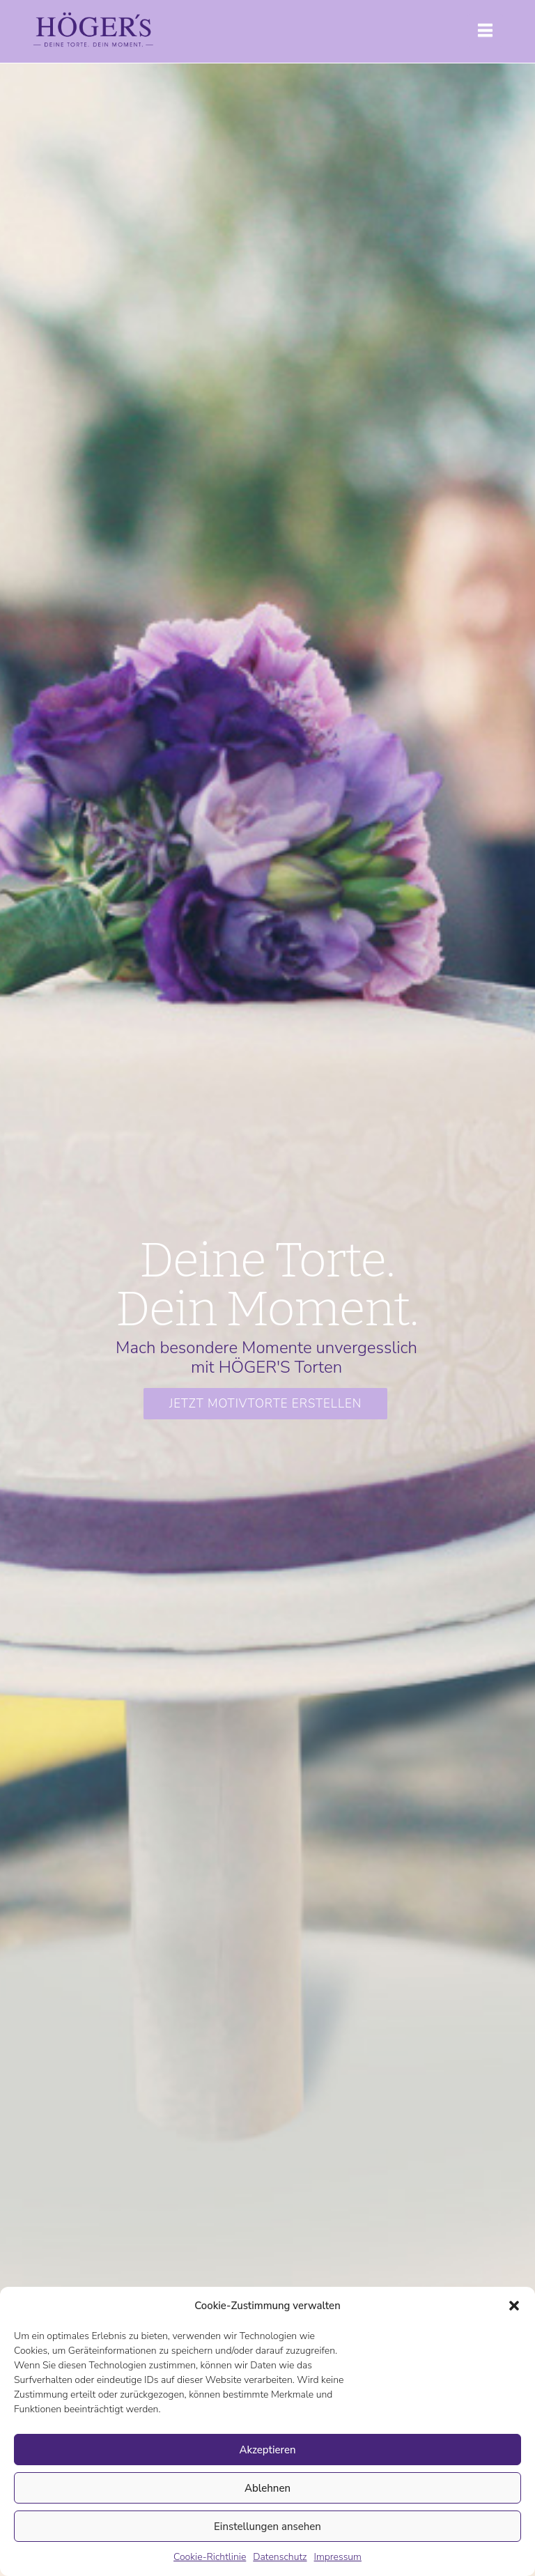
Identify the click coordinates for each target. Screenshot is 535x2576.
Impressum (338, 2556)
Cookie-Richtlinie (209, 2556)
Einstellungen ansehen (267, 2526)
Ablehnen (267, 2488)
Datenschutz (280, 2556)
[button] (514, 2306)
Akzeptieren (267, 2450)
